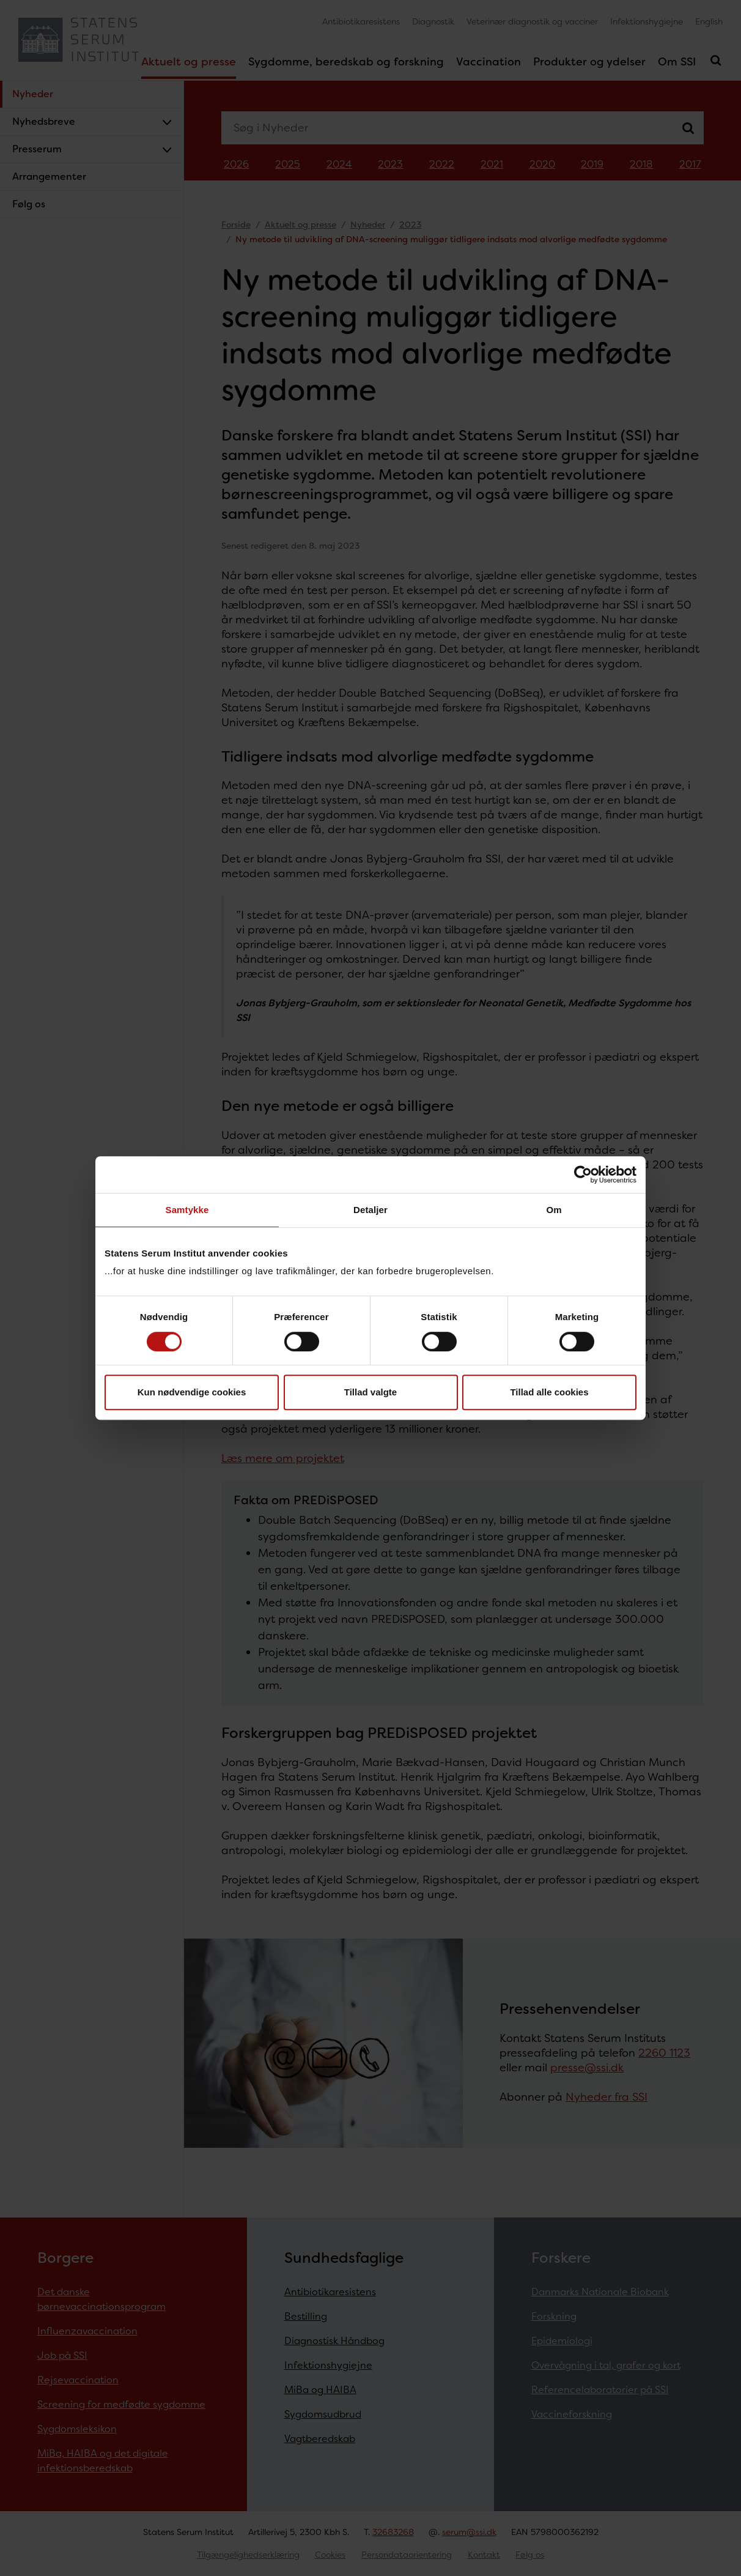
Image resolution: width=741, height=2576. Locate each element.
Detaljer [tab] (370, 1209)
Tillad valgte (370, 1392)
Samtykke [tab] (187, 1209)
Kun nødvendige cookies (192, 1392)
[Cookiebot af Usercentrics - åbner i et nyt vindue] (582, 1174)
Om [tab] (553, 1209)
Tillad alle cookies (549, 1392)
